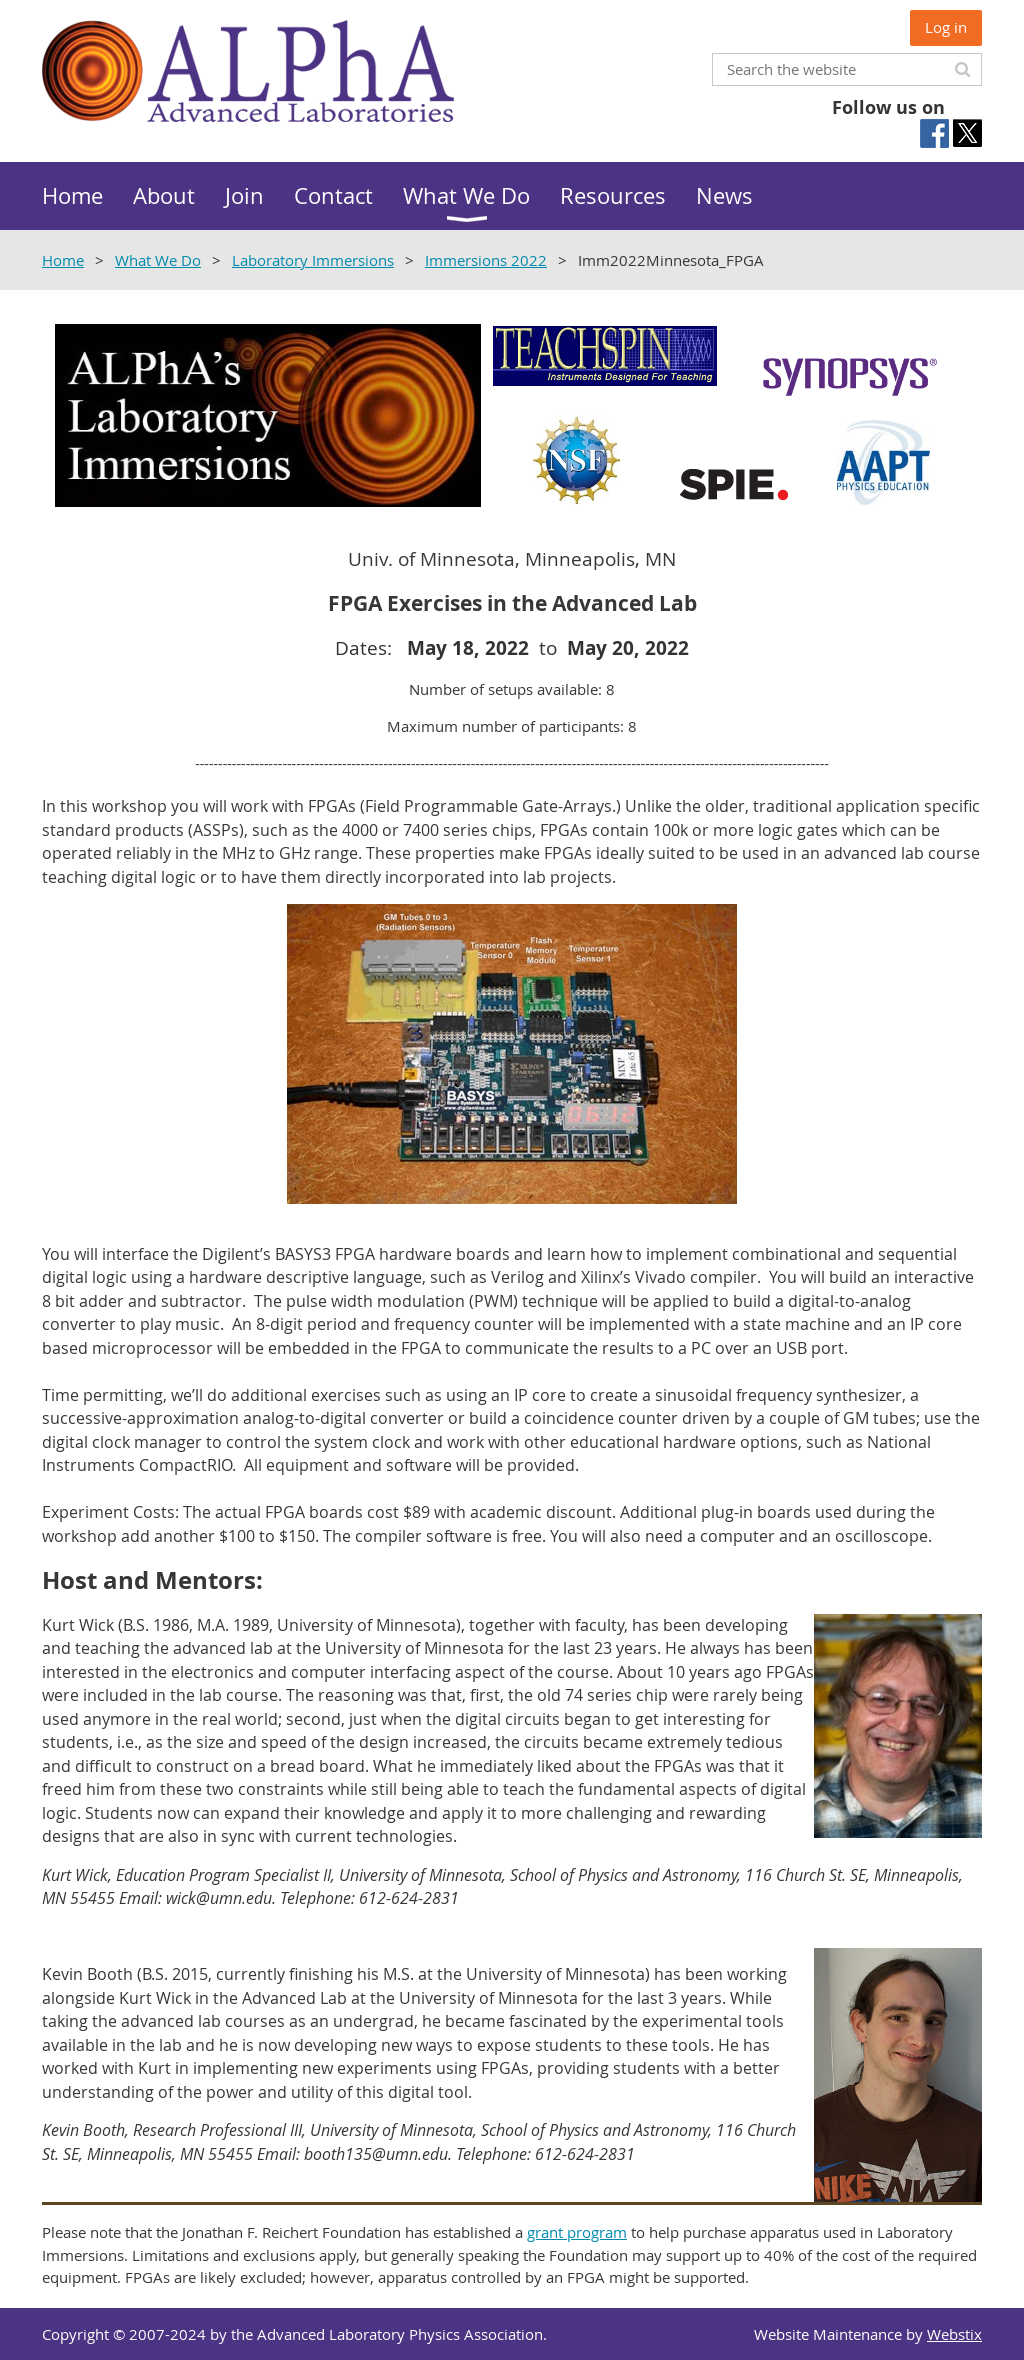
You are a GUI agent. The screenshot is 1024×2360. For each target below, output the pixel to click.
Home (63, 260)
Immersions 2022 (486, 260)
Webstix (954, 2334)
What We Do (158, 260)
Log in (946, 27)
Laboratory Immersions (313, 260)
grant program (577, 2232)
